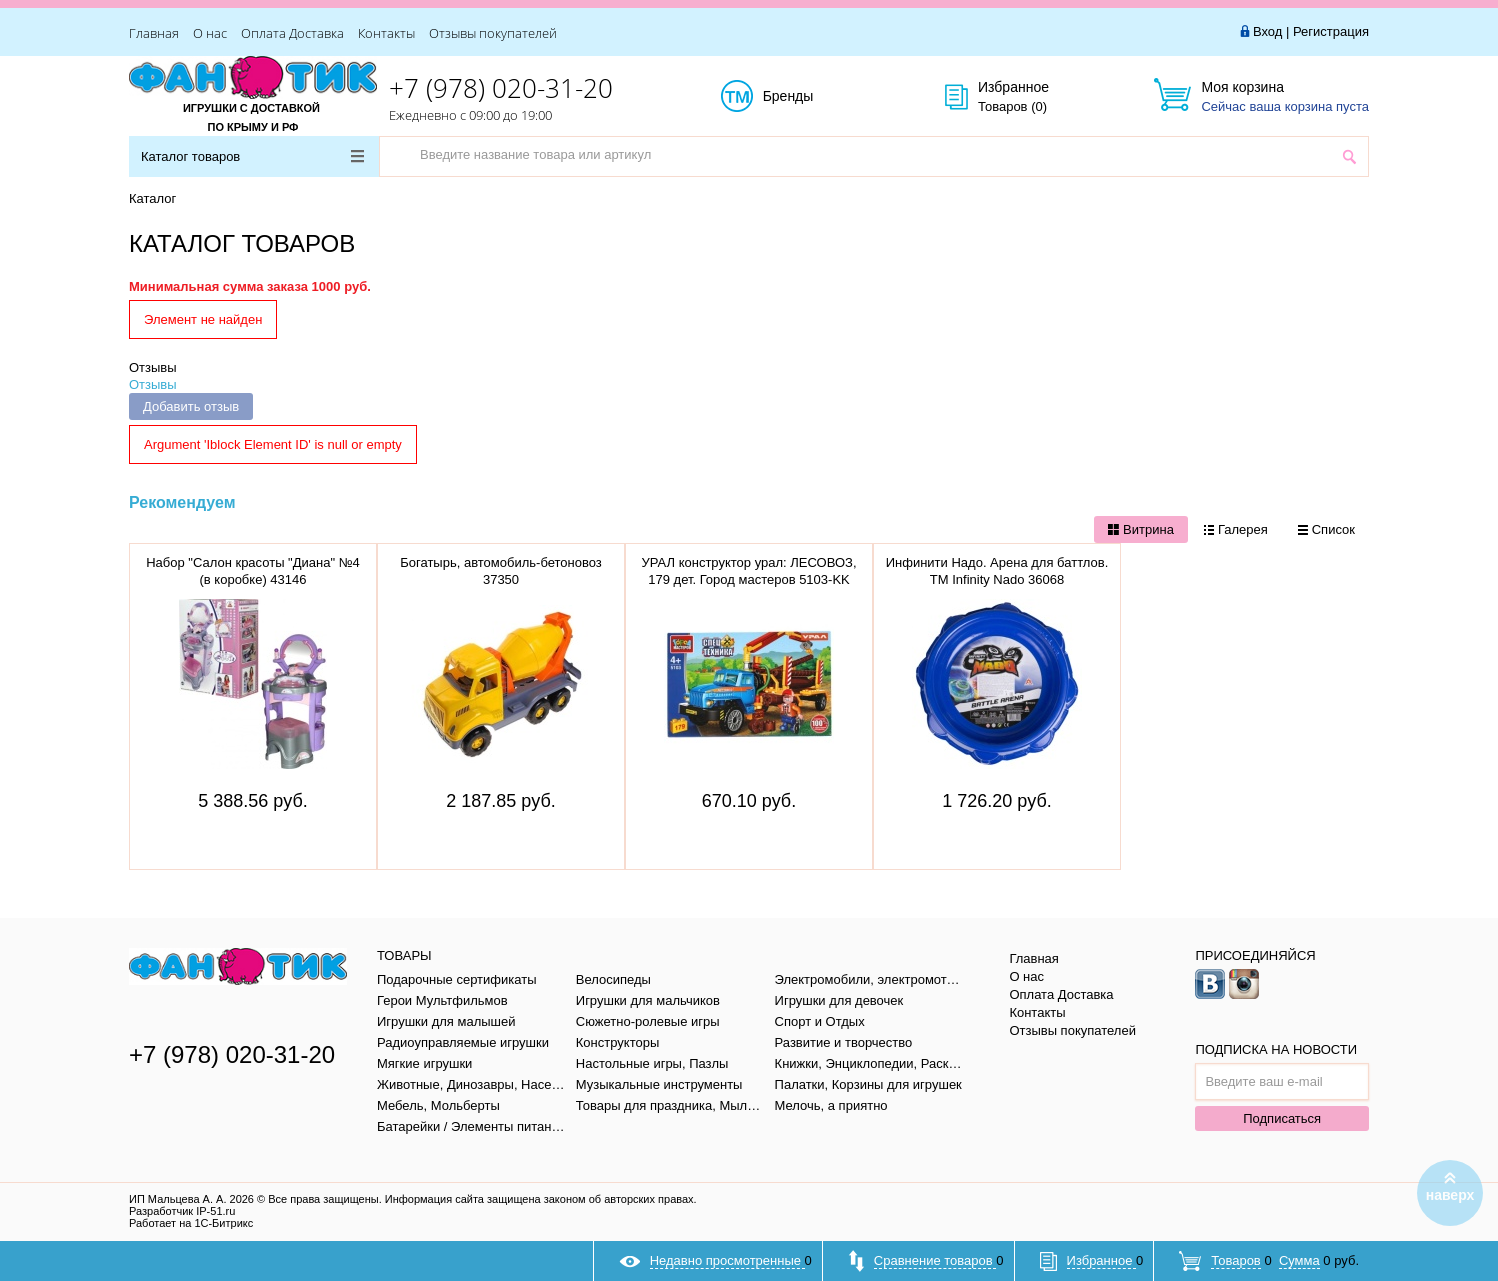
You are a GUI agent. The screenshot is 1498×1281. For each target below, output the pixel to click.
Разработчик (182, 1211)
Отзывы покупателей (493, 33)
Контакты (386, 33)
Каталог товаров (252, 156)
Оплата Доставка (292, 33)
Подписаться (1282, 1118)
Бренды (810, 97)
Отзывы (153, 367)
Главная (154, 33)
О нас (210, 33)
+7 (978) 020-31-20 (501, 88)
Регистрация (1331, 31)
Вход (1267, 31)
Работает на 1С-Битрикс (191, 1223)
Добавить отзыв (191, 406)
